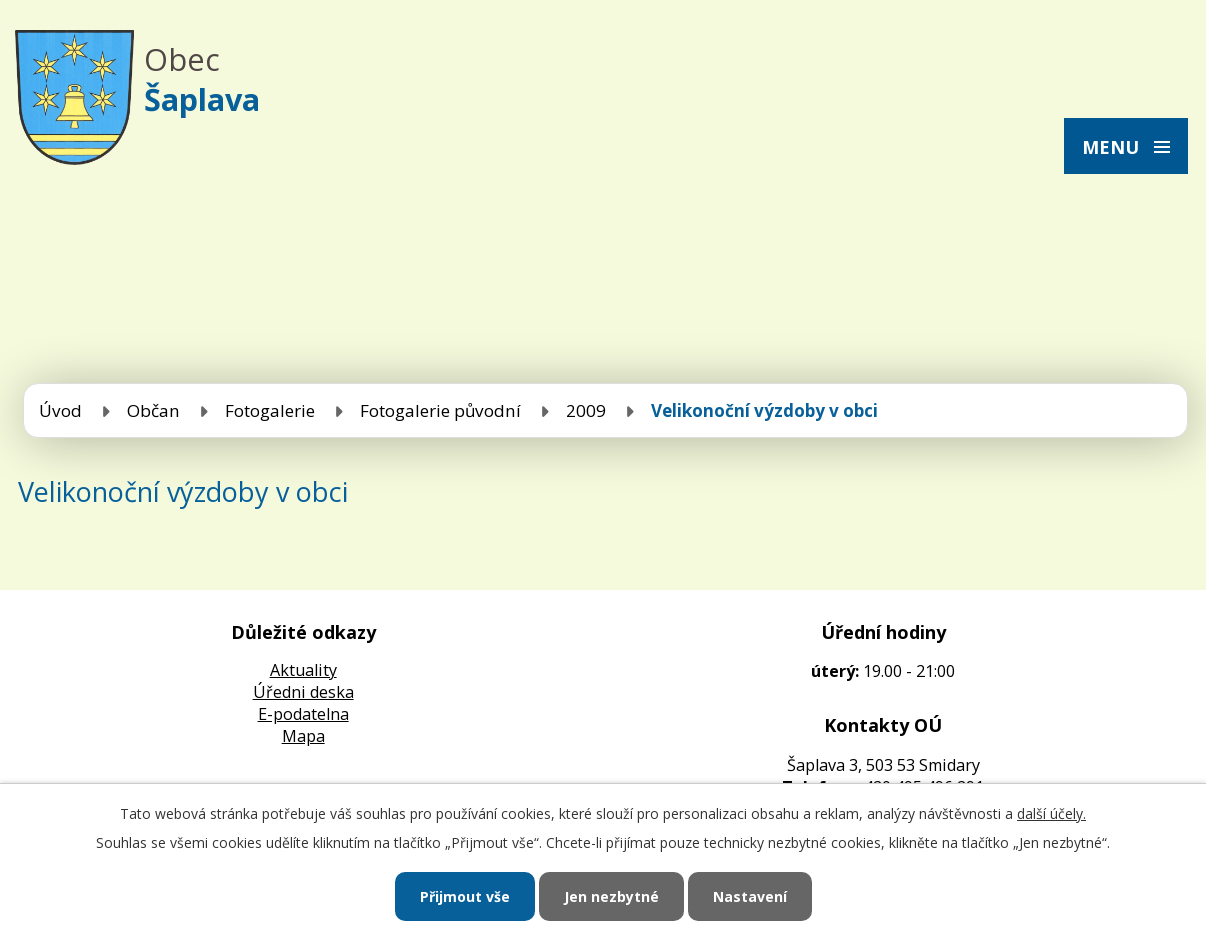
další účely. (1051, 813)
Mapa (303, 736)
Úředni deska (303, 692)
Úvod (60, 410)
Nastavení (750, 896)
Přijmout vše (465, 896)
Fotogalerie (270, 410)
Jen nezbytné (611, 896)
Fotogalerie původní (440, 410)
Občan (153, 410)
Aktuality (303, 670)
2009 (586, 410)
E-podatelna (303, 714)
